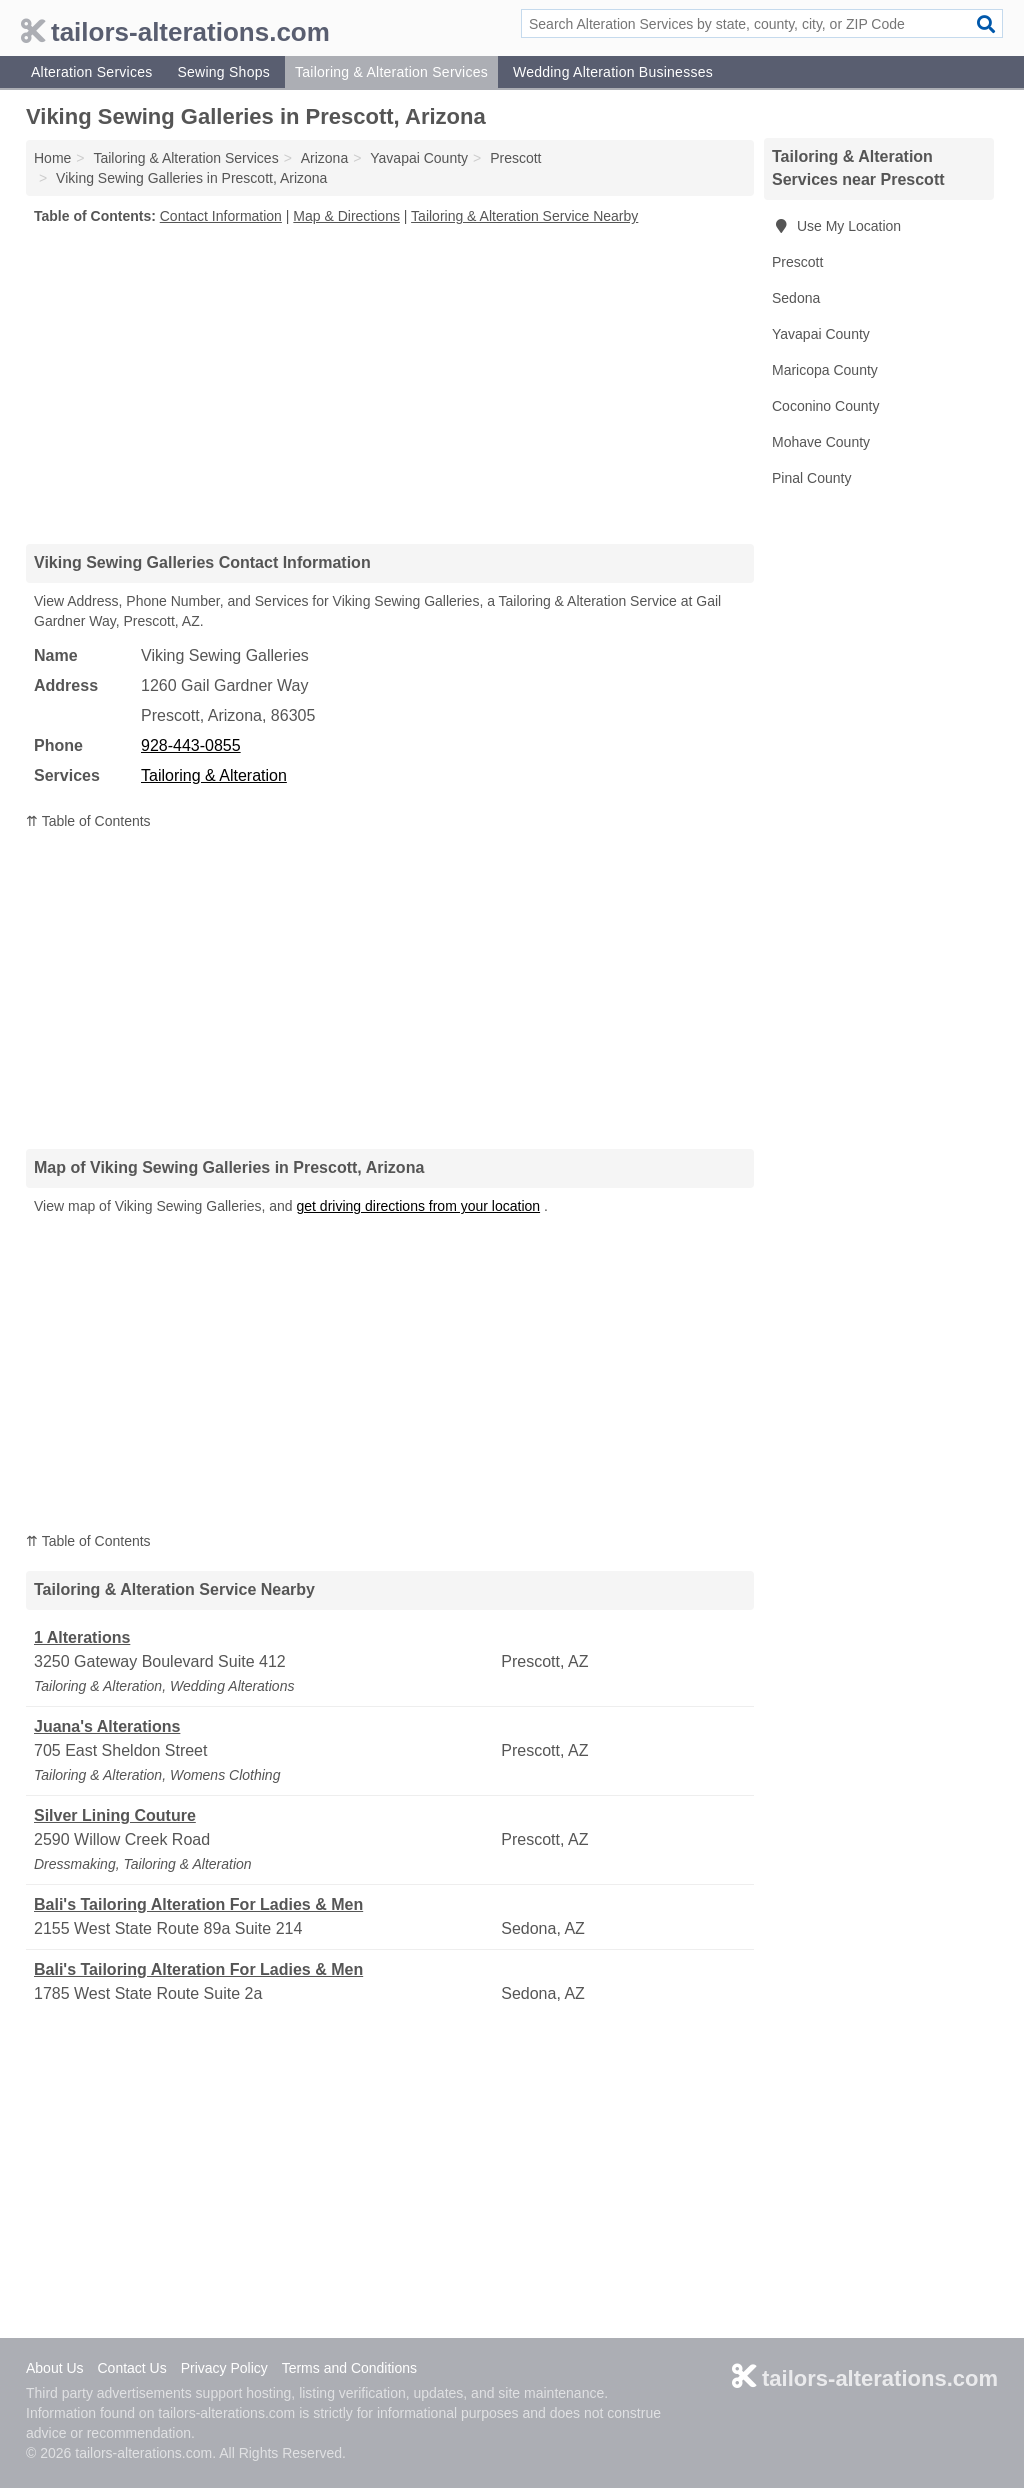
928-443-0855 (191, 745)
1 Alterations (82, 1637)
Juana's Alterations (107, 1726)
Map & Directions (346, 216)
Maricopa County (825, 370)
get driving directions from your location (419, 1206)
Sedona (796, 298)
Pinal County (811, 478)
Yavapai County (821, 334)
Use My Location (836, 226)
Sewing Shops (223, 72)
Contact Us (131, 2368)
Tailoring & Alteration (214, 775)
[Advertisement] (390, 384)
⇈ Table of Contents (88, 821)
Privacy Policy (224, 2368)
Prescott (797, 262)
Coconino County (825, 406)
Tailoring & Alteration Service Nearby (524, 216)
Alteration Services (91, 72)
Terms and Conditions (349, 2368)
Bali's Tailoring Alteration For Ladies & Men (198, 1904)
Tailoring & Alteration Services (391, 72)
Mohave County (821, 442)
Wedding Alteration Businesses (613, 72)
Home (52, 158)
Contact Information (221, 216)
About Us (55, 2368)
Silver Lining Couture (115, 1815)
